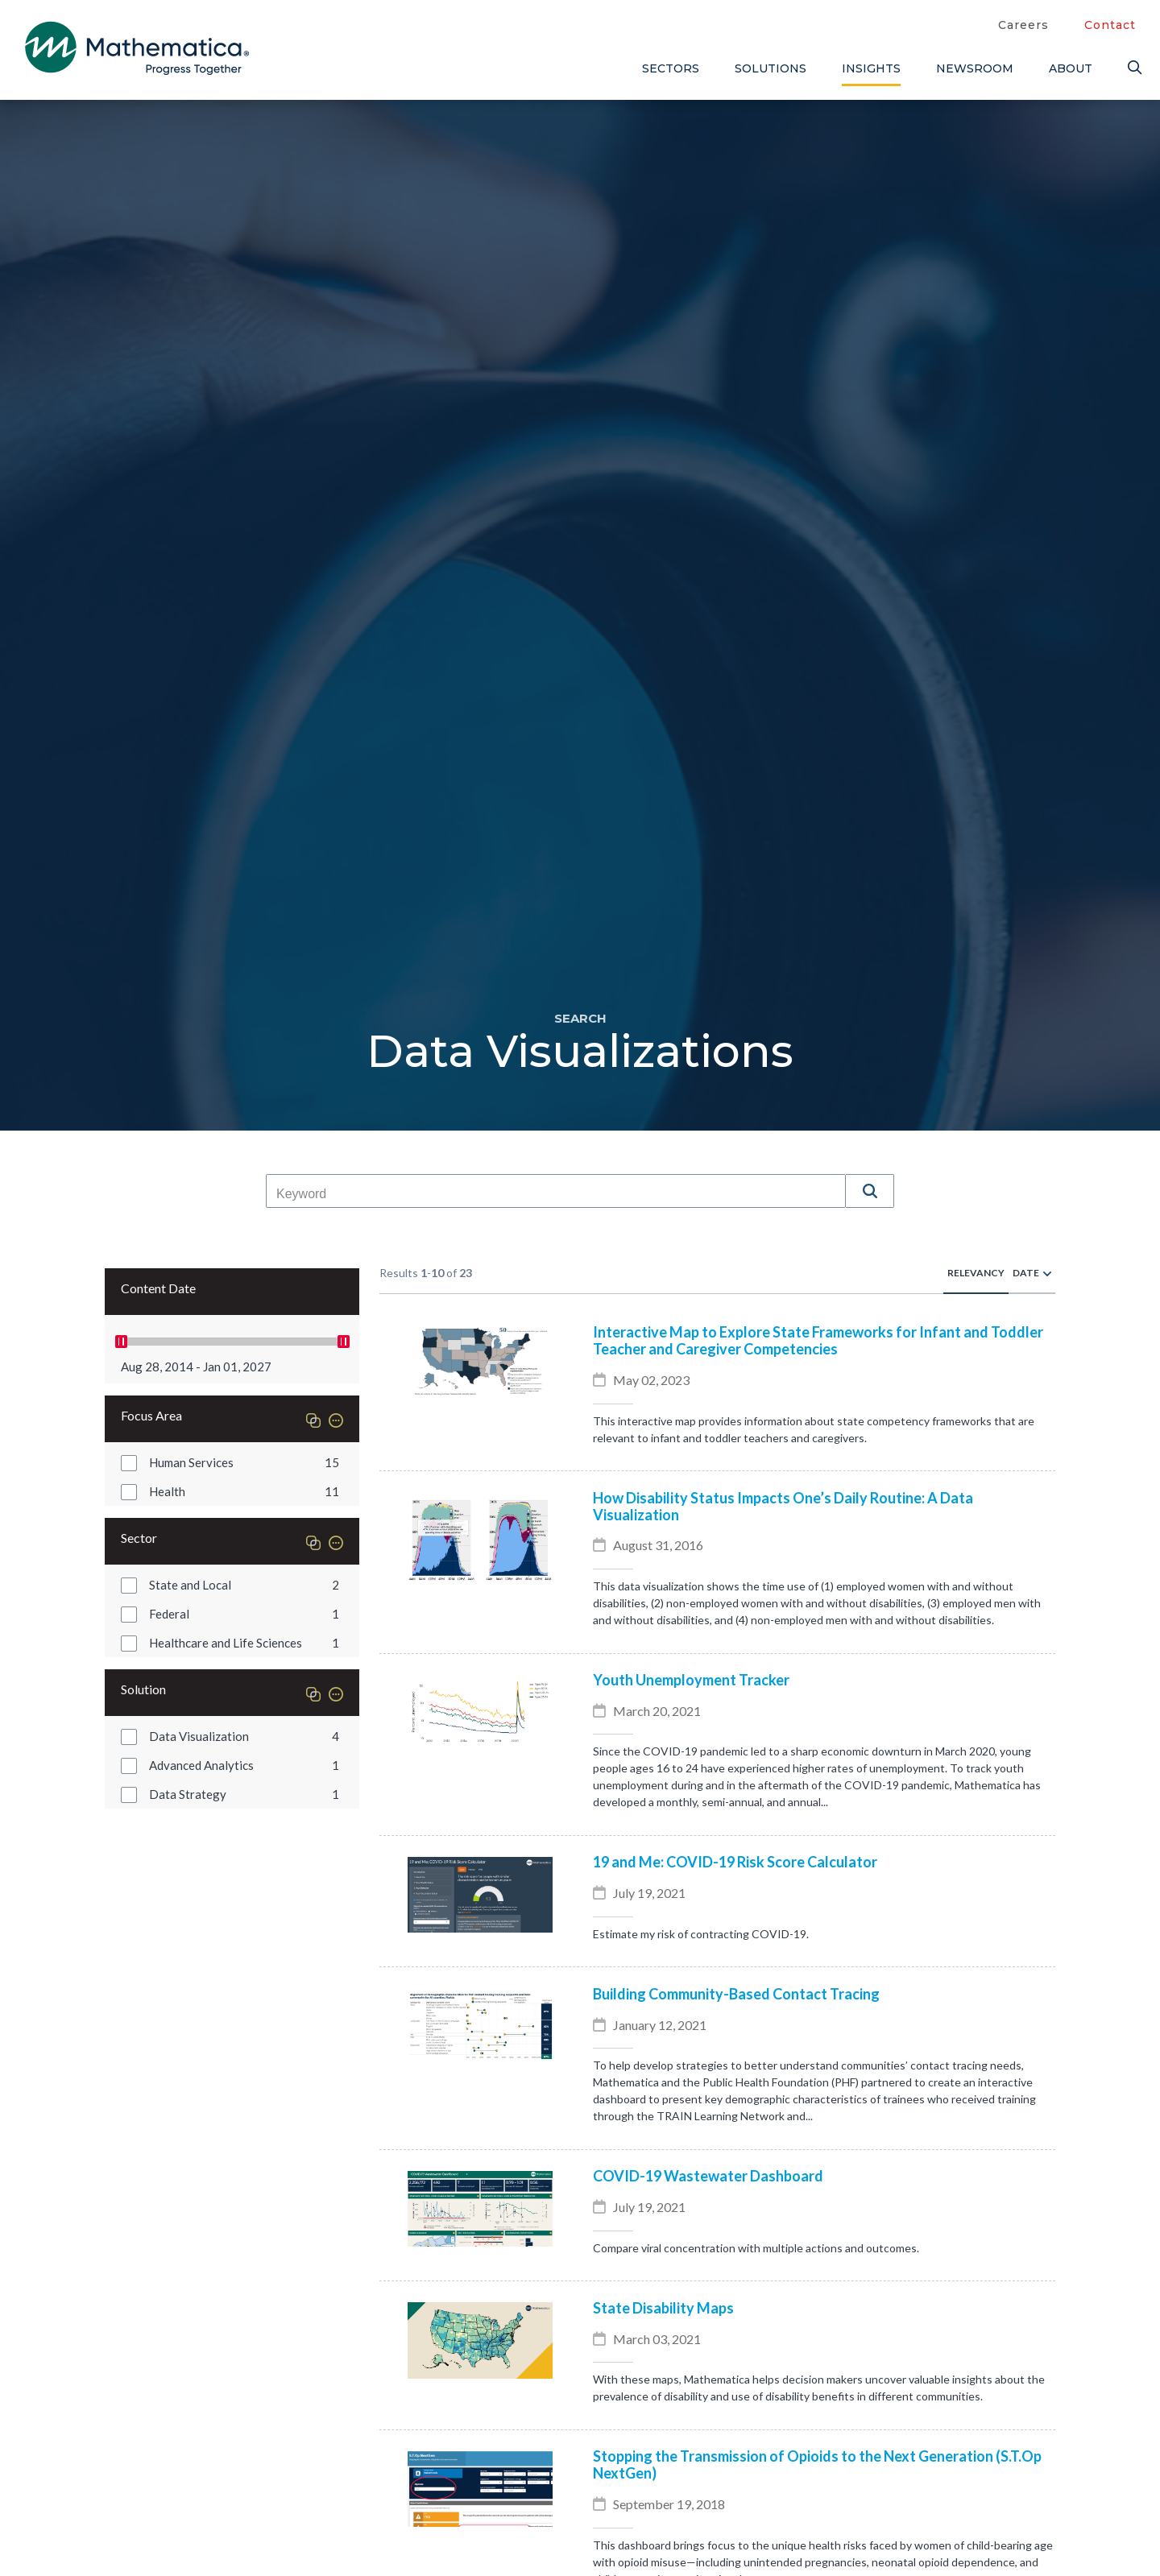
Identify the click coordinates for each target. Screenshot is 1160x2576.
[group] (232, 1462)
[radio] (1047, 1273)
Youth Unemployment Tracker (691, 1680)
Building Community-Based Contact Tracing (736, 1994)
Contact (1110, 25)
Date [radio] (1026, 1273)
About (1070, 68)
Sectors (670, 68)
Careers (1023, 25)
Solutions (770, 68)
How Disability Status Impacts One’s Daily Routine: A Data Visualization (783, 1507)
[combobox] (556, 1194)
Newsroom (974, 68)
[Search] (1132, 68)
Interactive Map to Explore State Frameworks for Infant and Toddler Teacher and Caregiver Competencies (818, 1341)
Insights (871, 68)
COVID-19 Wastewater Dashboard (708, 2176)
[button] (870, 1191)
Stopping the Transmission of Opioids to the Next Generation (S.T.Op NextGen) (817, 2465)
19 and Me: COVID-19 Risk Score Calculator (735, 1862)
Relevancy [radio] (976, 1273)
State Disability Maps (663, 2308)
